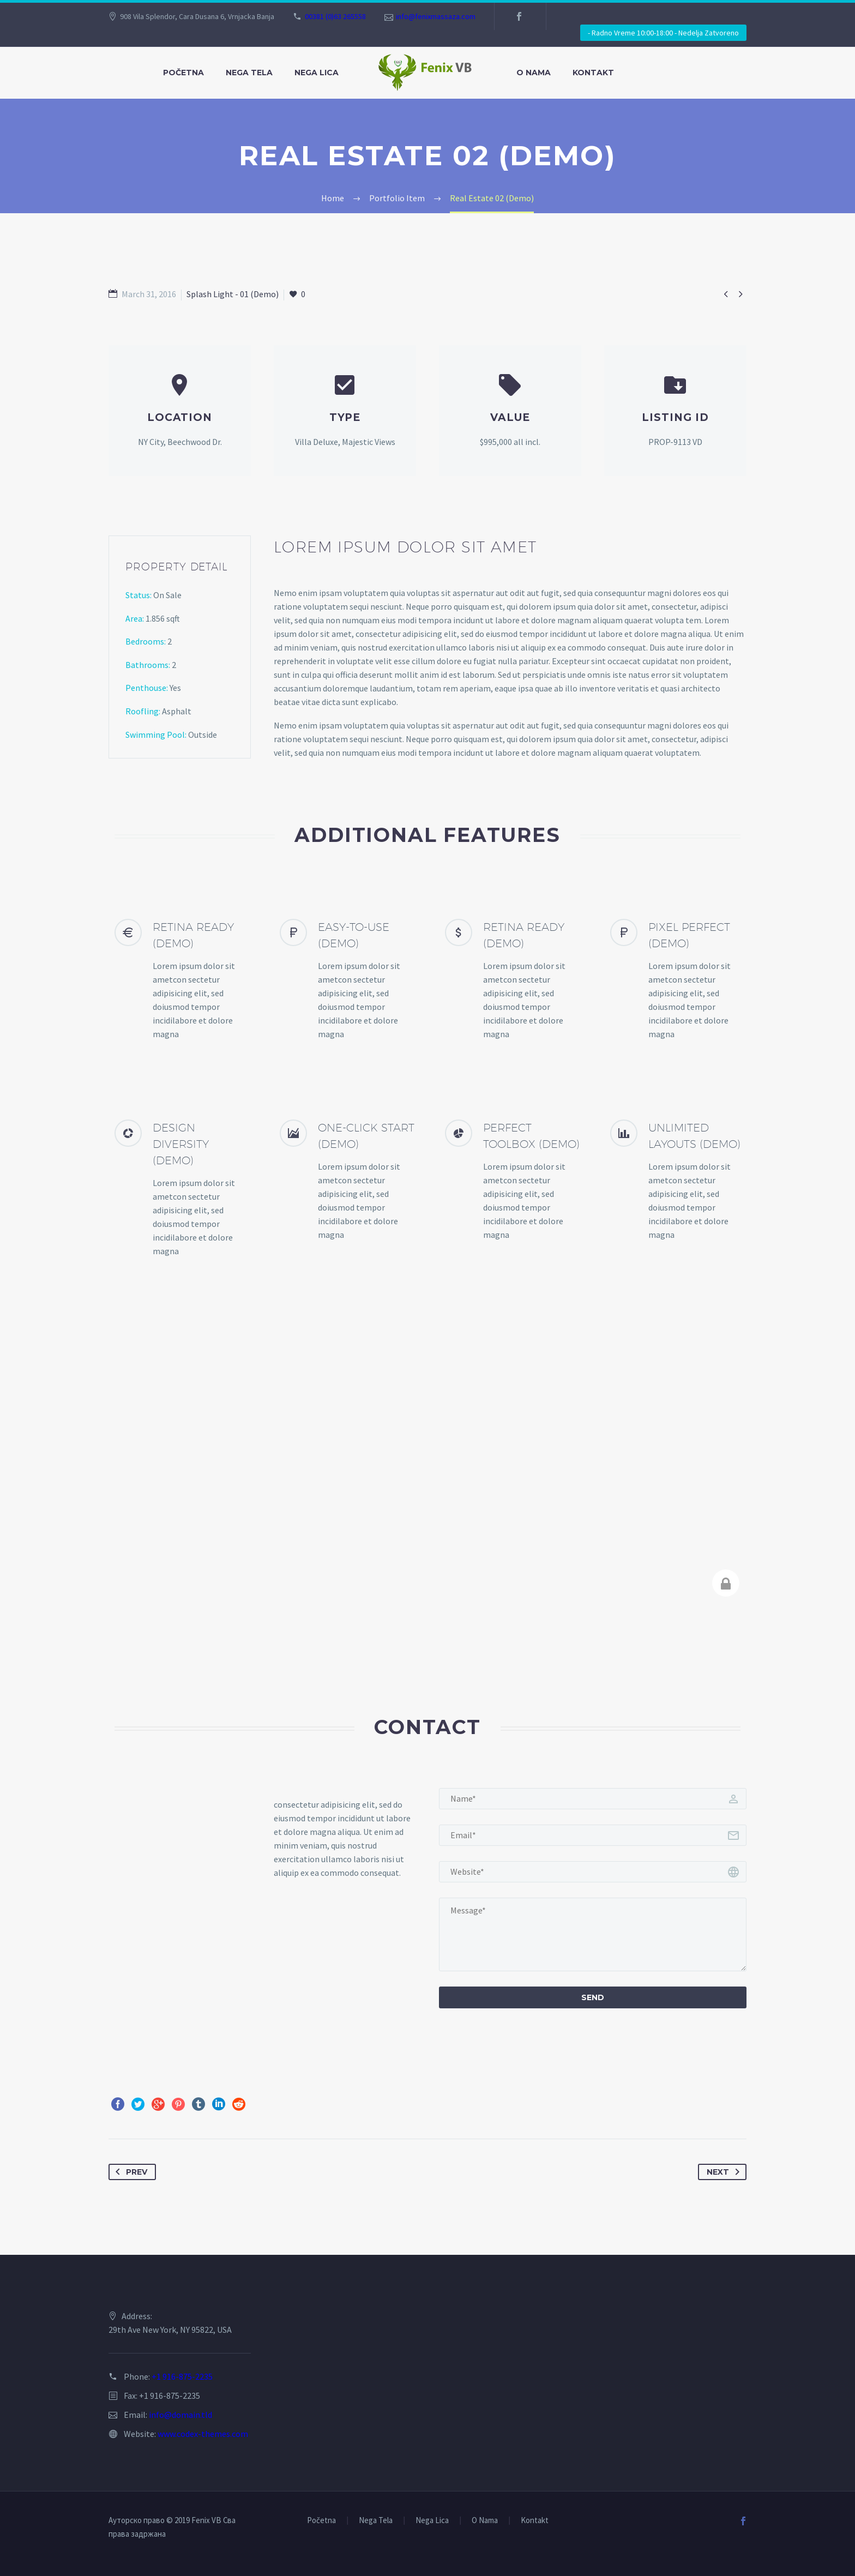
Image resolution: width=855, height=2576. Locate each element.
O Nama (533, 72)
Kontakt (593, 72)
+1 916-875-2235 (182, 2376)
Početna (183, 72)
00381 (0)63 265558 (335, 16)
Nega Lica (316, 72)
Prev (129, 2172)
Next (725, 2172)
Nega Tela (249, 72)
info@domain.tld (180, 2414)
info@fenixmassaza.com (435, 16)
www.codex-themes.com (203, 2433)
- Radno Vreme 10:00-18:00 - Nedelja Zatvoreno (663, 33)
